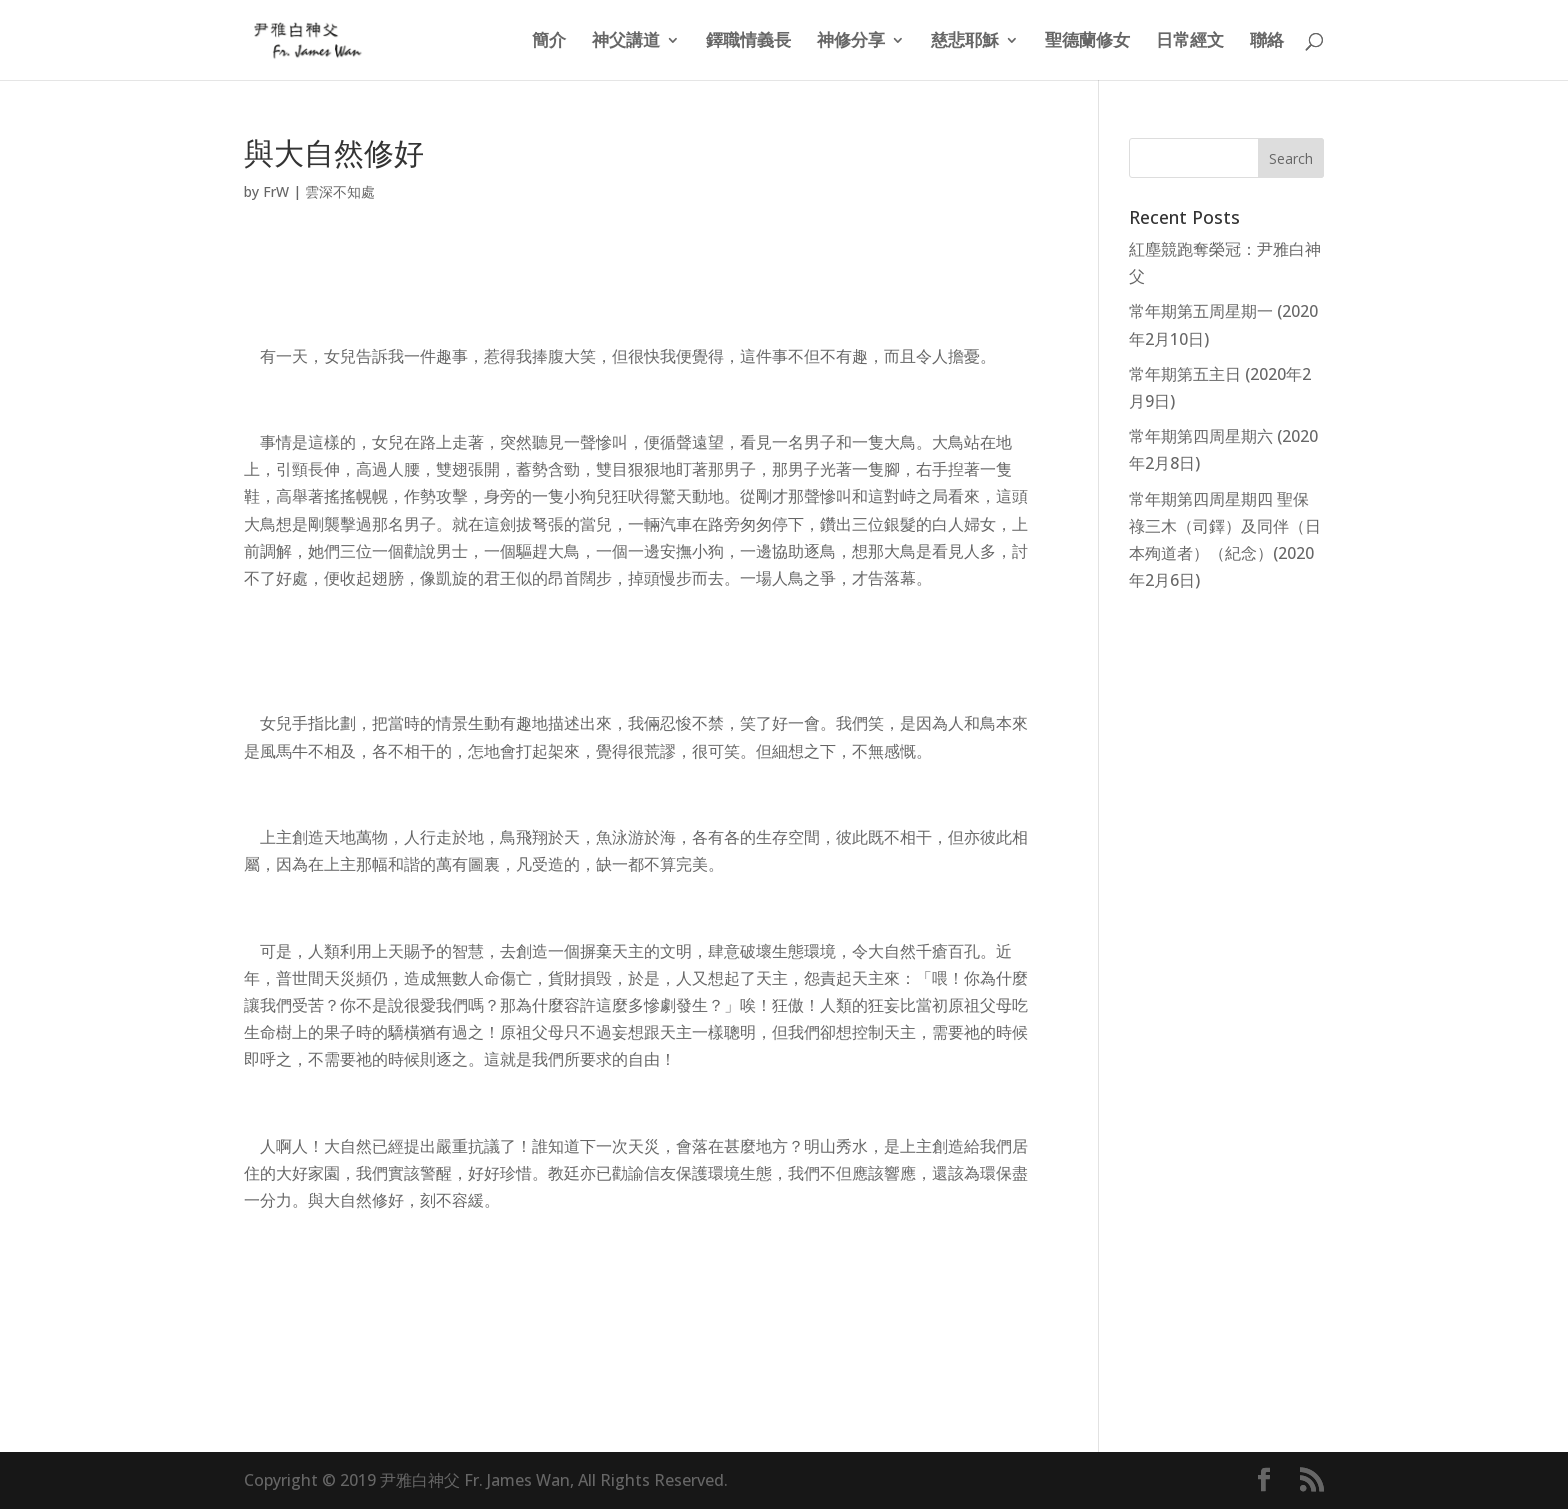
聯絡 (1267, 42)
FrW (276, 191)
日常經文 (1190, 42)
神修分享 (851, 42)
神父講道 (626, 42)
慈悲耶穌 (965, 42)
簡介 (549, 42)
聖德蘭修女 (1087, 42)
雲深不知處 (340, 191)
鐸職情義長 (748, 42)
